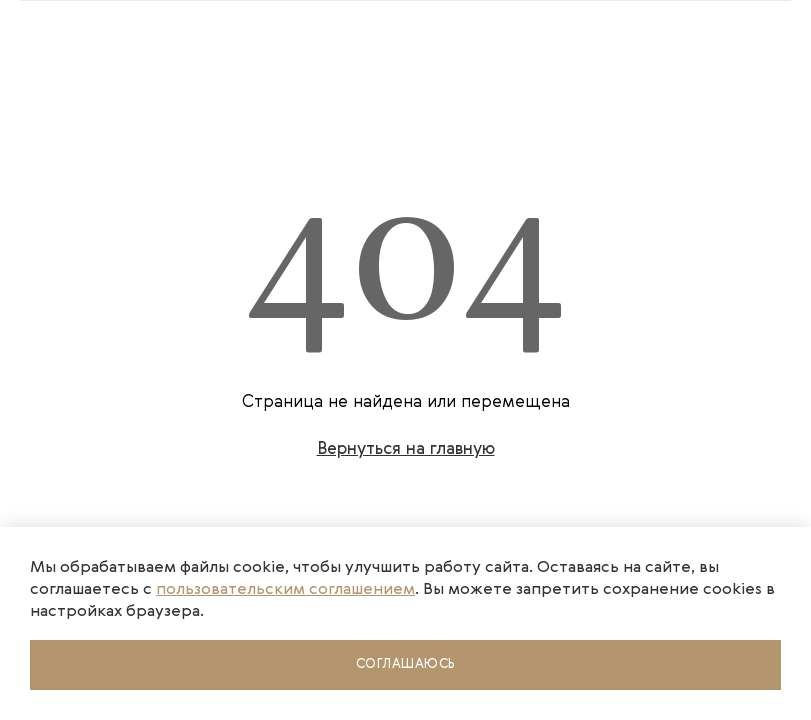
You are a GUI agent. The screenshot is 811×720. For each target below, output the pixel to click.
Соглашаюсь (406, 664)
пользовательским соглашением (285, 590)
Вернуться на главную (406, 449)
